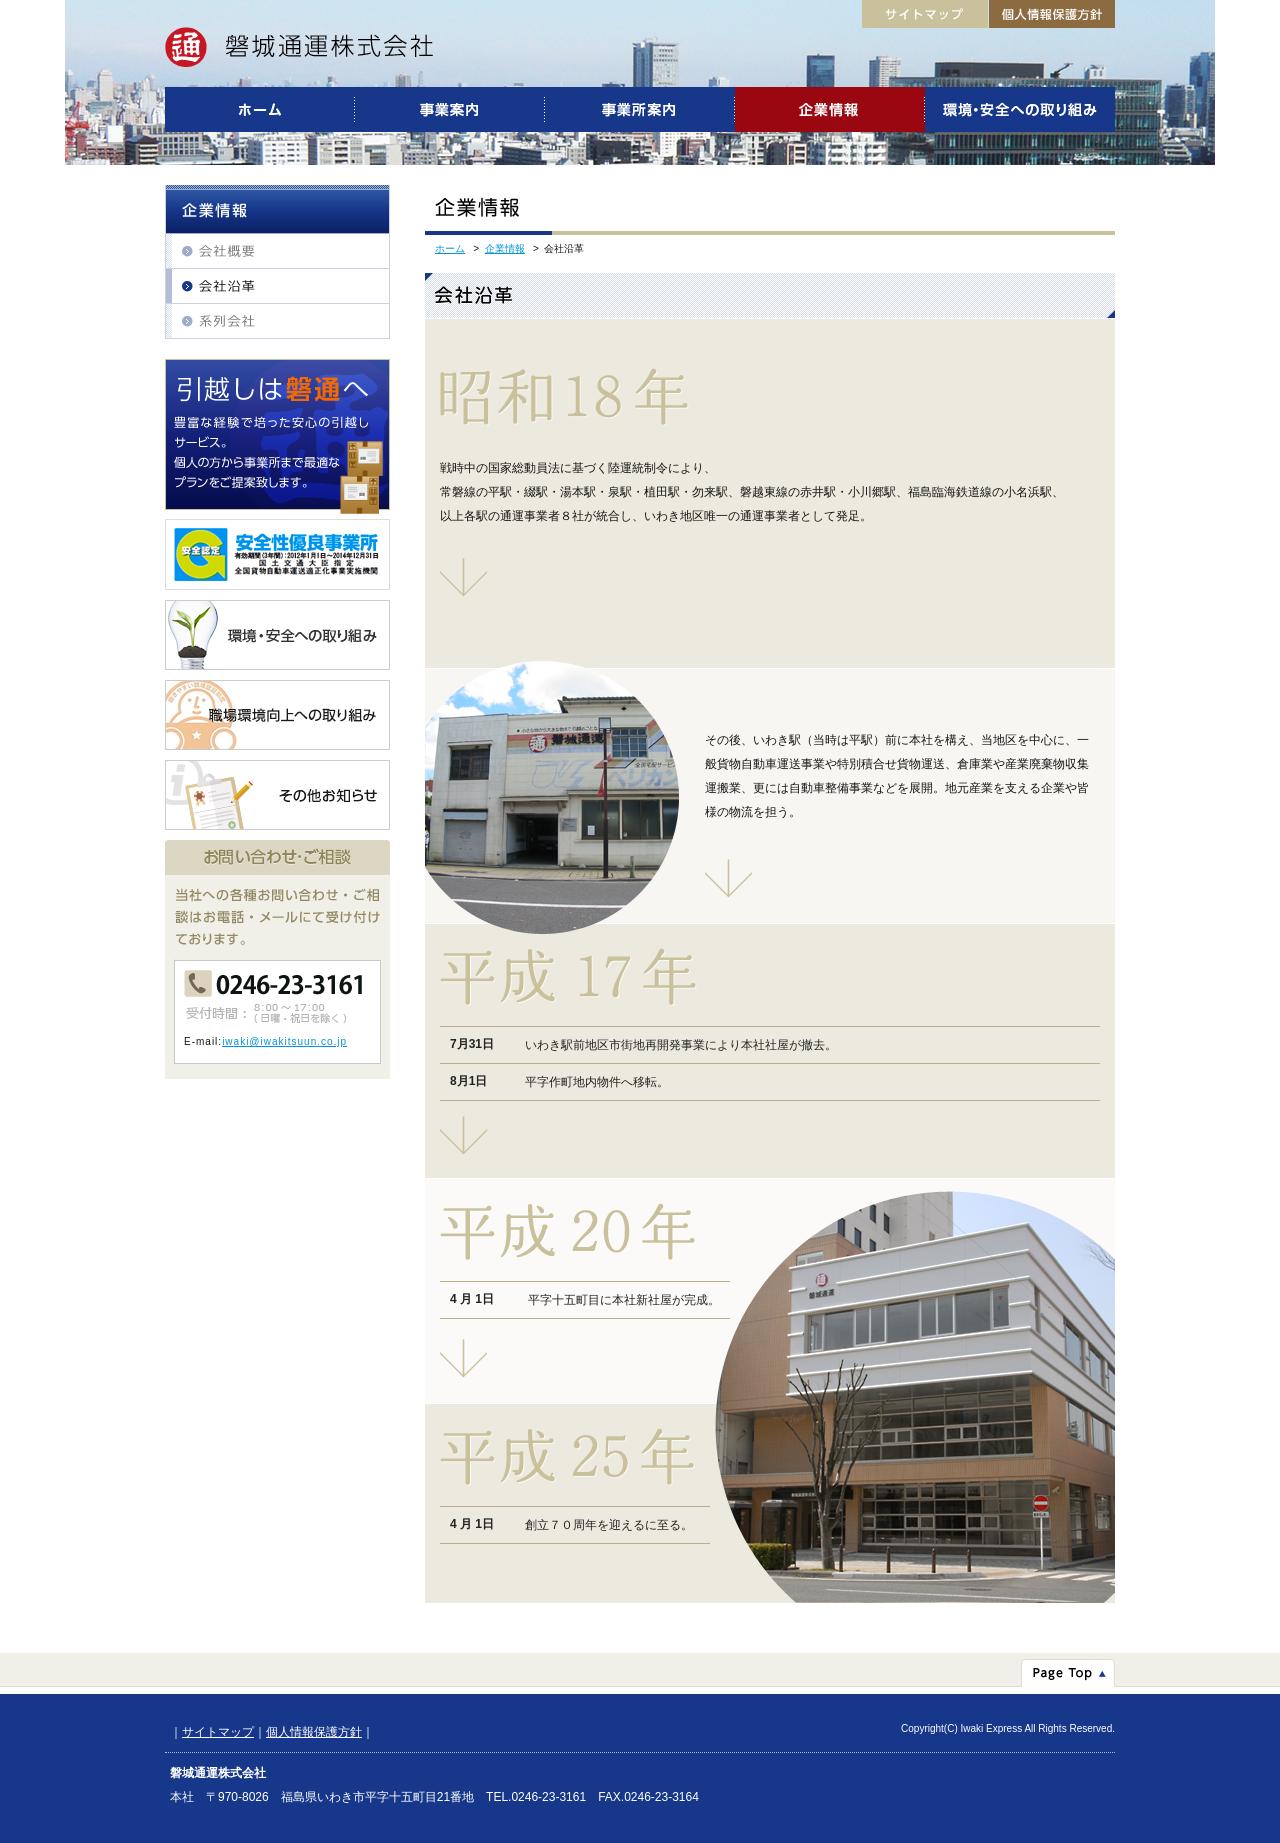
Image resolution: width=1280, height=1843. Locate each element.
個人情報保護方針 (314, 1732)
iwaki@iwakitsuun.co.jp (284, 1041)
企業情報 (505, 248)
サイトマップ (218, 1732)
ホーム (450, 248)
